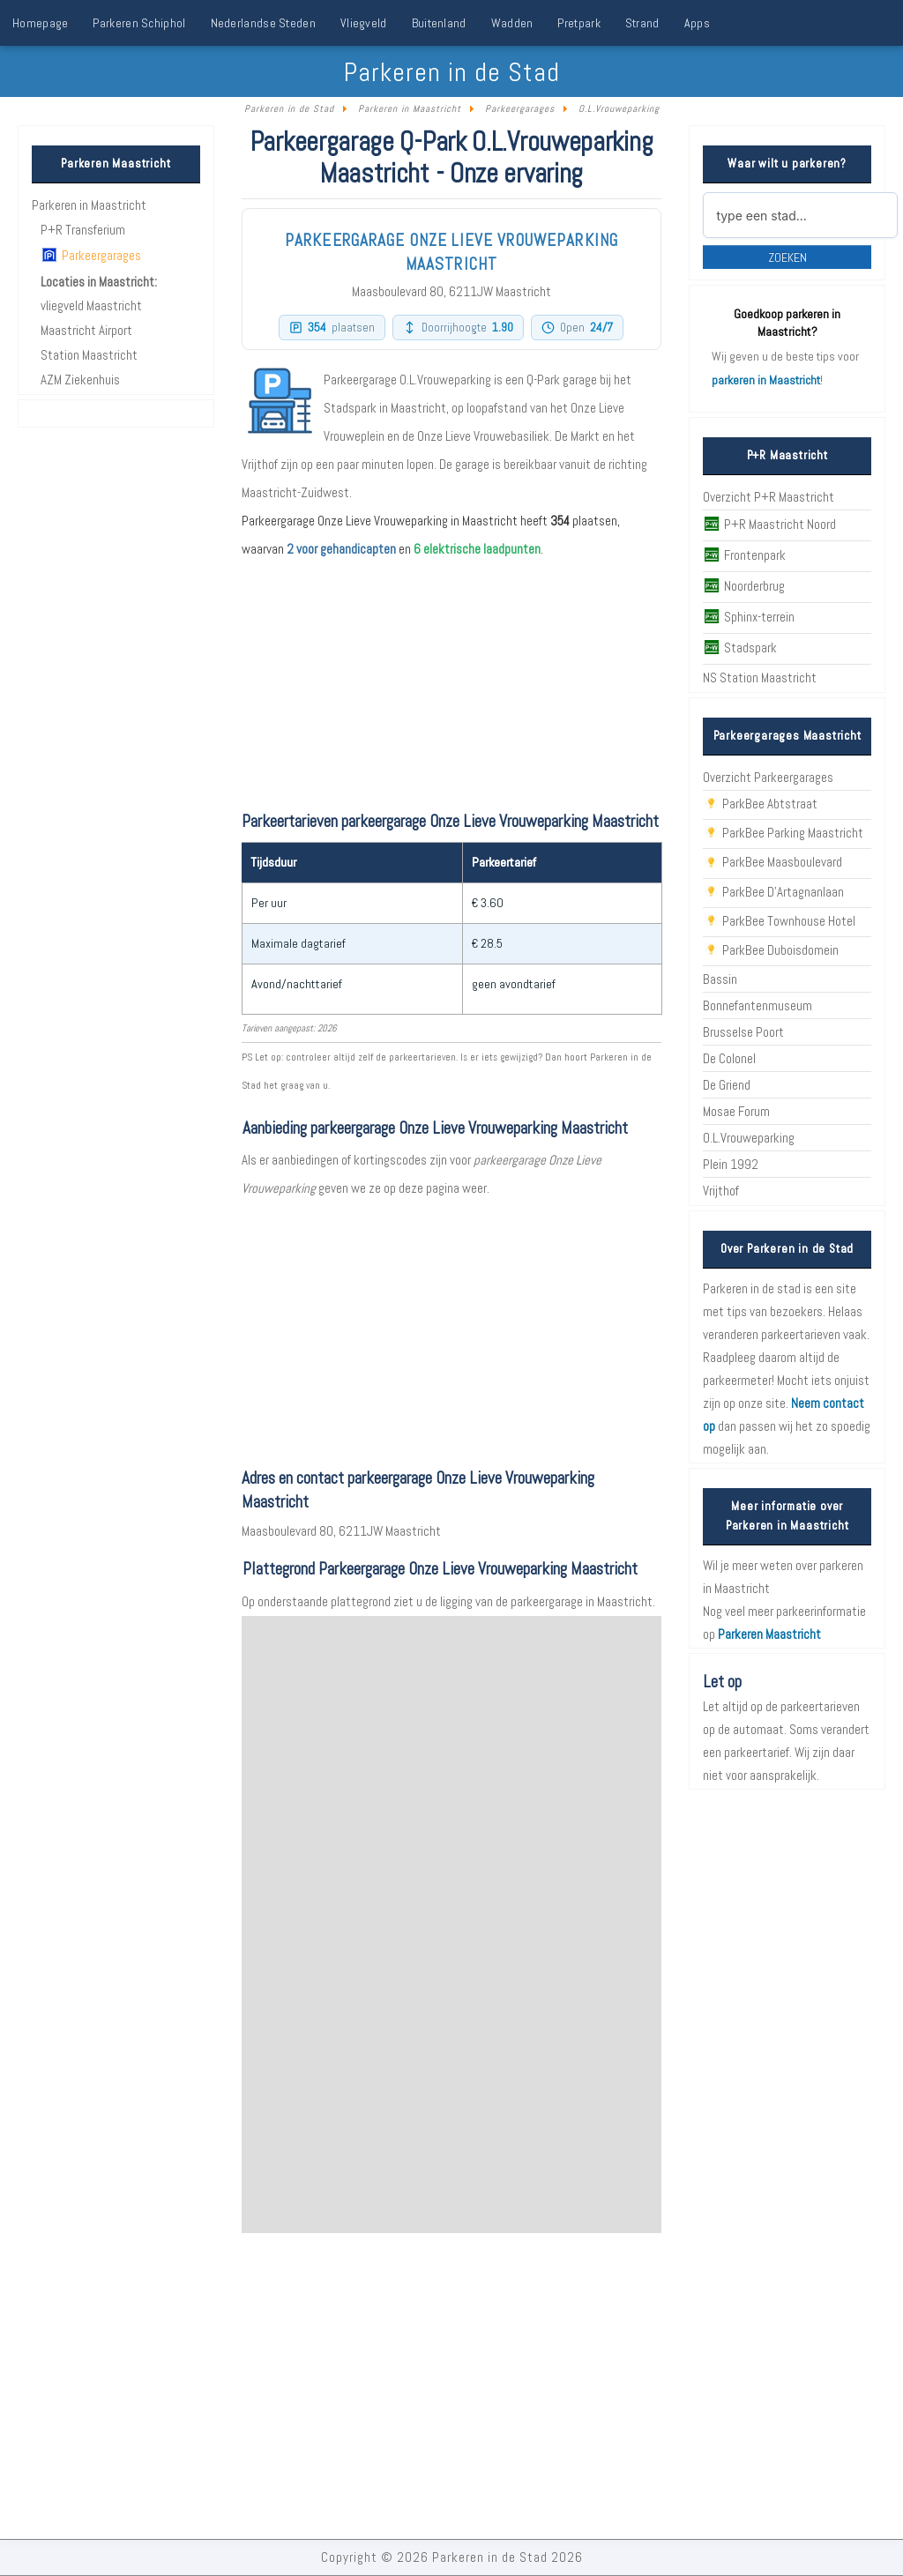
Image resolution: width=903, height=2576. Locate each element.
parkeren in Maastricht (766, 380)
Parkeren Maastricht (769, 1634)
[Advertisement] (451, 1325)
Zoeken (787, 257)
